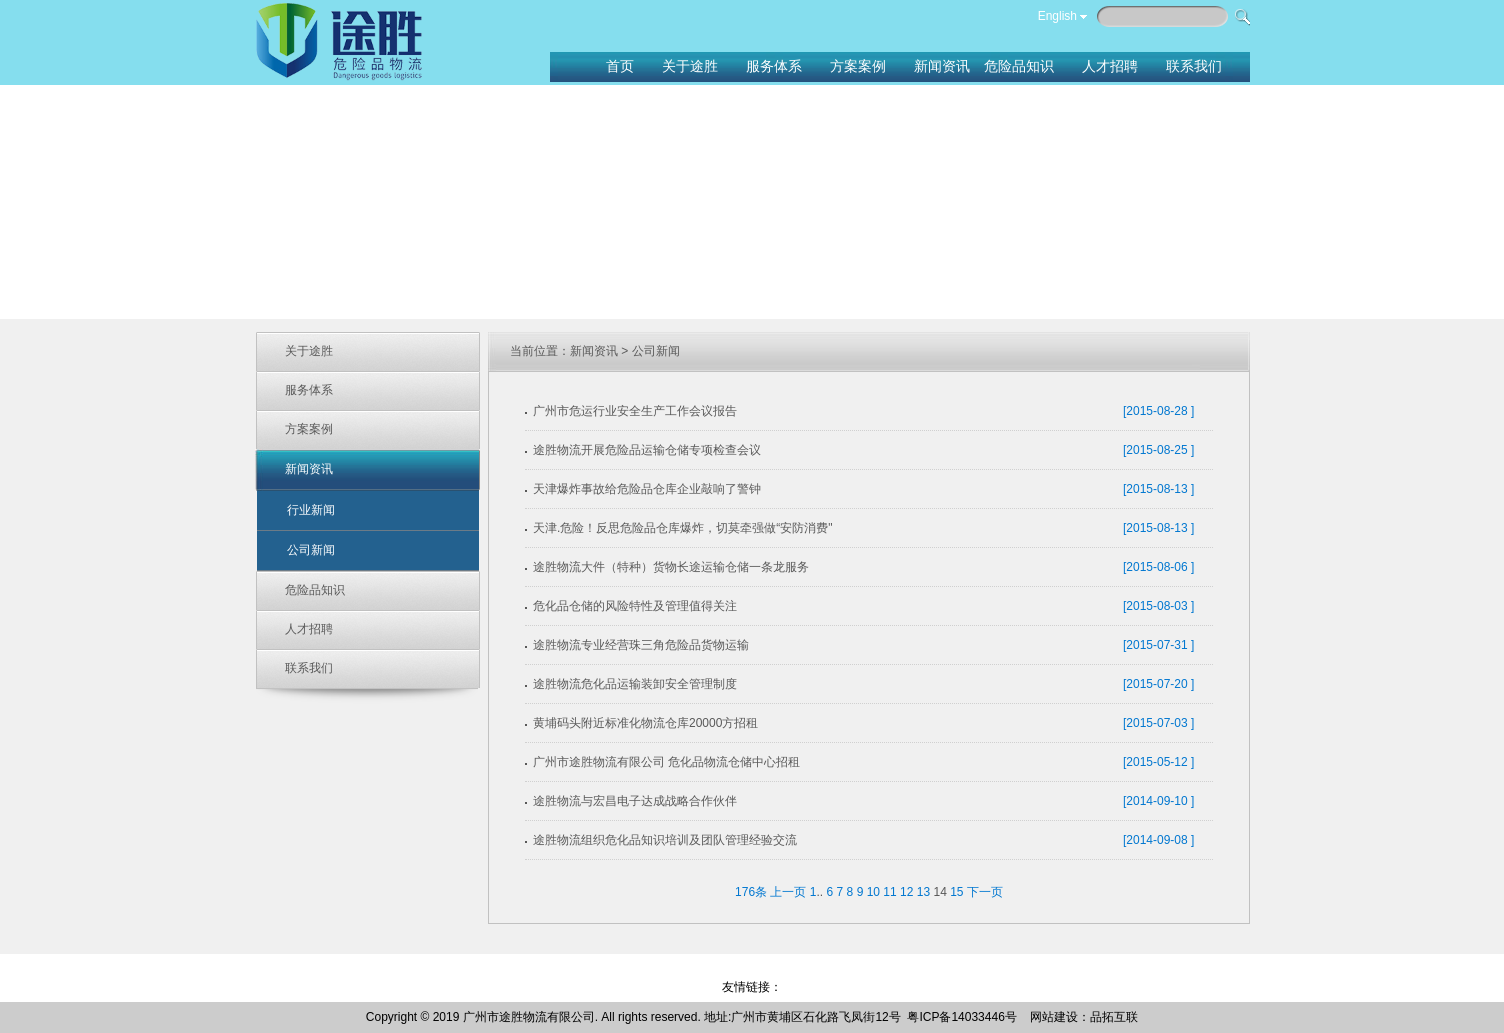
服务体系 (309, 390)
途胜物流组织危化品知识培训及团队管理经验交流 (665, 840)
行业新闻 (311, 510)
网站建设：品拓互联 (1084, 1017)
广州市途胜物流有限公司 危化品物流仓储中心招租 (666, 762)
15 (956, 892)
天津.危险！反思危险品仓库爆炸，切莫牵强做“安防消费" (683, 528)
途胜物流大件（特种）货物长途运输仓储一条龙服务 (671, 567)
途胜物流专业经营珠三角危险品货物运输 (641, 645)
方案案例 (309, 429)
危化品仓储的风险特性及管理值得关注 (635, 606)
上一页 (788, 892)
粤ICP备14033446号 (961, 1017)
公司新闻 (311, 550)
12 (906, 892)
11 (889, 892)
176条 (751, 892)
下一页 (985, 892)
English (1057, 16)
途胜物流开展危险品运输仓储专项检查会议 (647, 450)
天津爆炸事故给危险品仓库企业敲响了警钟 (647, 489)
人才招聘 (309, 629)
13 (923, 892)
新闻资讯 (309, 469)
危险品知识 (315, 590)
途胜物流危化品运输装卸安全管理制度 (635, 684)
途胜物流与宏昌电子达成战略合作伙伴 (635, 801)
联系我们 (309, 668)
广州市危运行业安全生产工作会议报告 (635, 411)
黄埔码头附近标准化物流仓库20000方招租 (645, 723)
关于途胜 (309, 351)
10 (873, 892)
